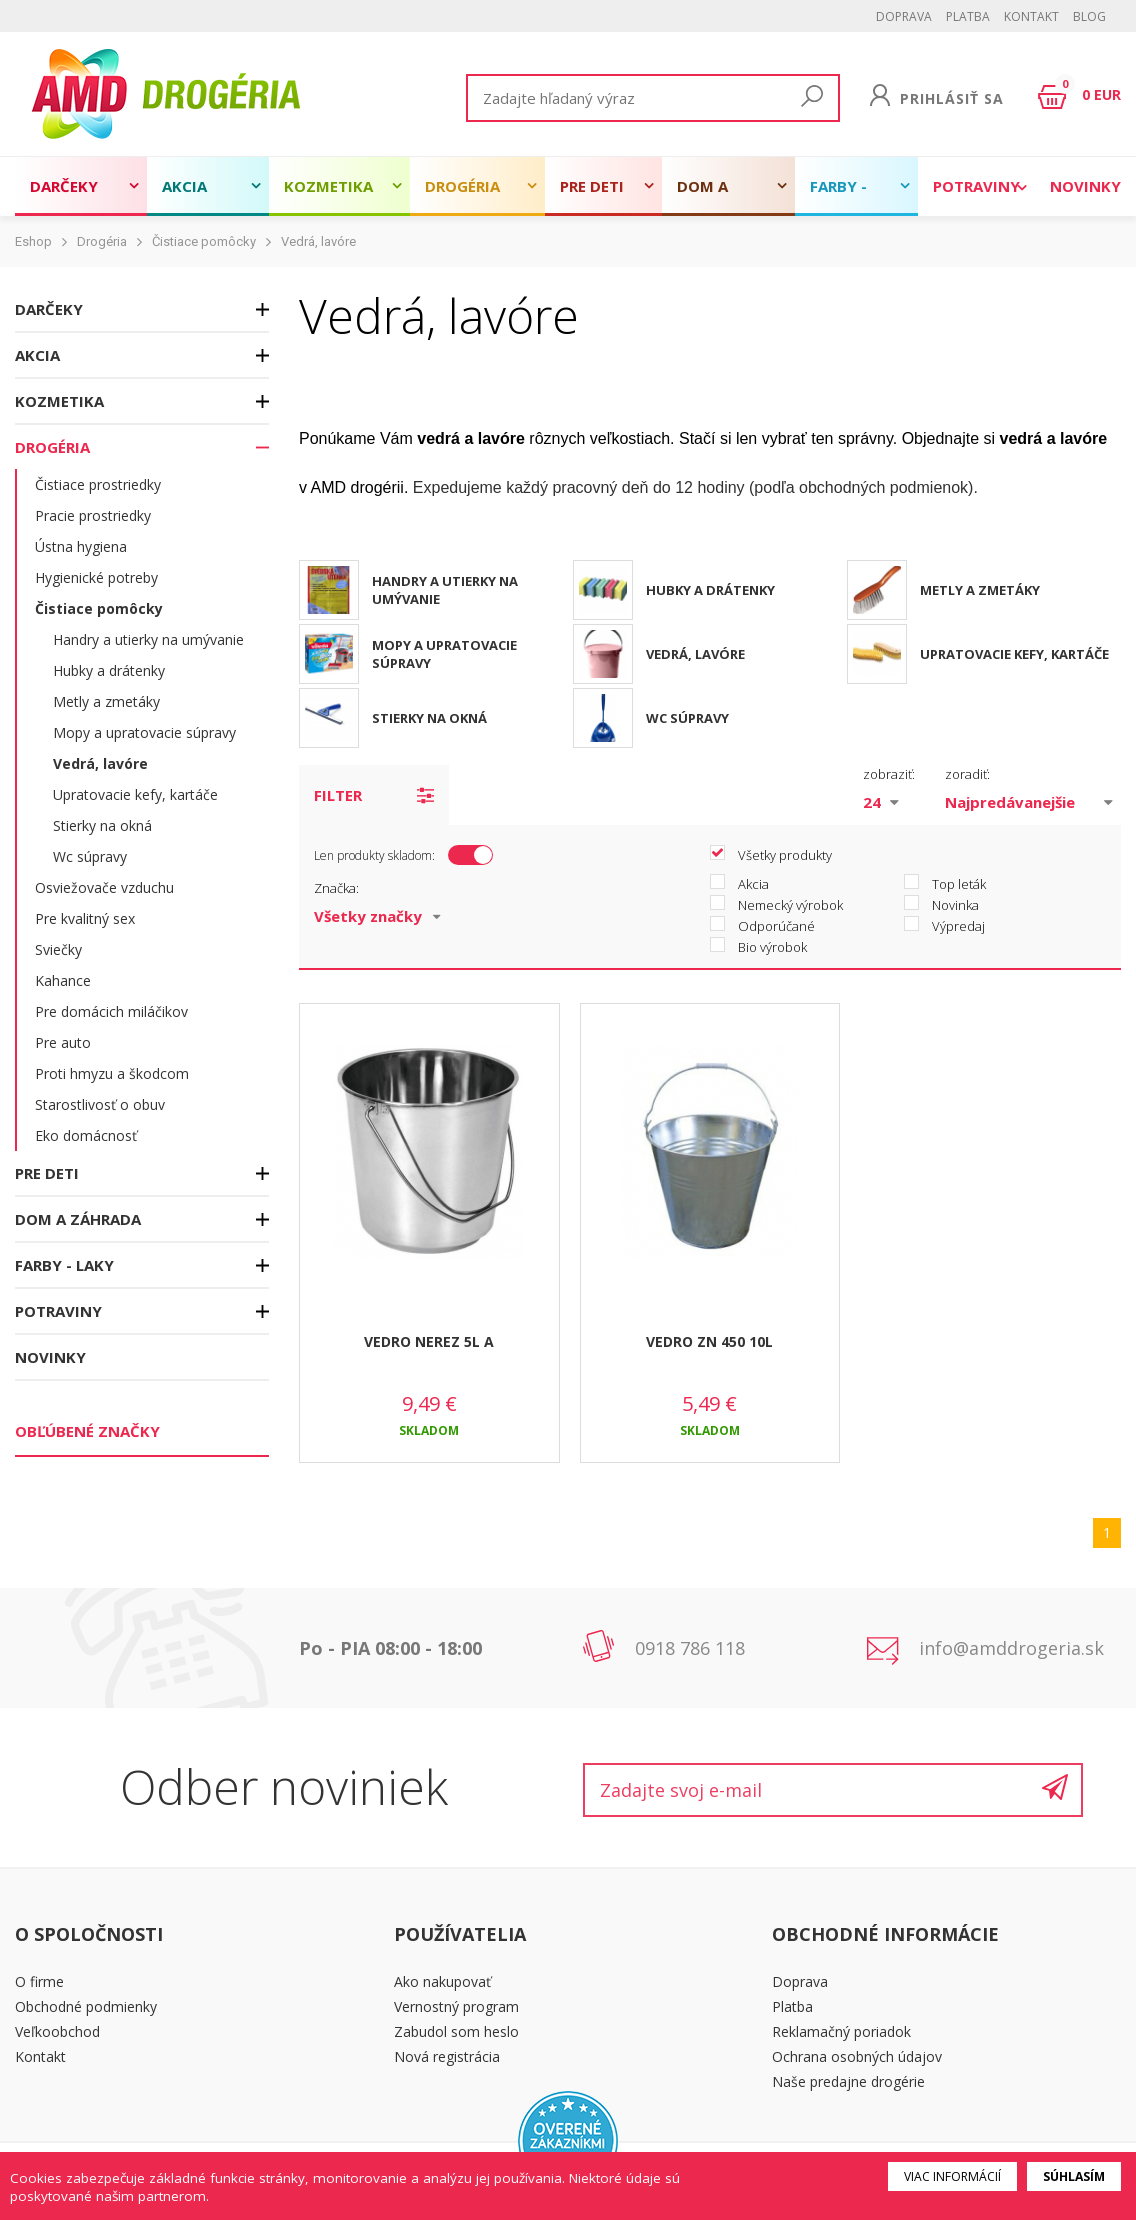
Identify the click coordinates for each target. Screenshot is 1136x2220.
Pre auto (63, 1042)
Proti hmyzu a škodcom (112, 1073)
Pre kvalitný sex (85, 918)
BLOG (1089, 16)
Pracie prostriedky (93, 515)
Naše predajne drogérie (848, 2081)
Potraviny (976, 186)
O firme (39, 1981)
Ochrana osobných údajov (857, 2056)
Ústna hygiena (81, 546)
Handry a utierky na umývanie (148, 639)
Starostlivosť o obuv (100, 1104)
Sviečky (58, 949)
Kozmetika (328, 186)
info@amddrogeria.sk (1011, 1648)
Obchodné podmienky (86, 2006)
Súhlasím (1074, 2176)
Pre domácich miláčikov (111, 1011)
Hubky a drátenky (109, 670)
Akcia (184, 186)
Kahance (63, 980)
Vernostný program (456, 2006)
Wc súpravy (90, 856)
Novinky (1085, 186)
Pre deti (592, 186)
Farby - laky (838, 196)
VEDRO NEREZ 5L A (429, 1341)
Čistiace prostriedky (98, 484)
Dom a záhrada (712, 196)
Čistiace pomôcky (204, 241)
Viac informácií (952, 2176)
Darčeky (64, 186)
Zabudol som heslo (456, 2031)
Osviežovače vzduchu (104, 887)
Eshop (33, 241)
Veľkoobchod (57, 2031)
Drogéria (462, 186)
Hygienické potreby (96, 577)
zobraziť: (889, 774)
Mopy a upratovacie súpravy (144, 732)
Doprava (904, 16)
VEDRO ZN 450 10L (709, 1341)
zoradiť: (967, 774)
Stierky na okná (102, 825)
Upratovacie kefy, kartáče (135, 794)
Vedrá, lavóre (318, 241)
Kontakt (1031, 16)
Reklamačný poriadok (841, 2031)
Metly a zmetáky (106, 701)
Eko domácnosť (86, 1135)
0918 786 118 (690, 1648)
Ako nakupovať (442, 1981)
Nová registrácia (447, 2056)
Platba (968, 16)
